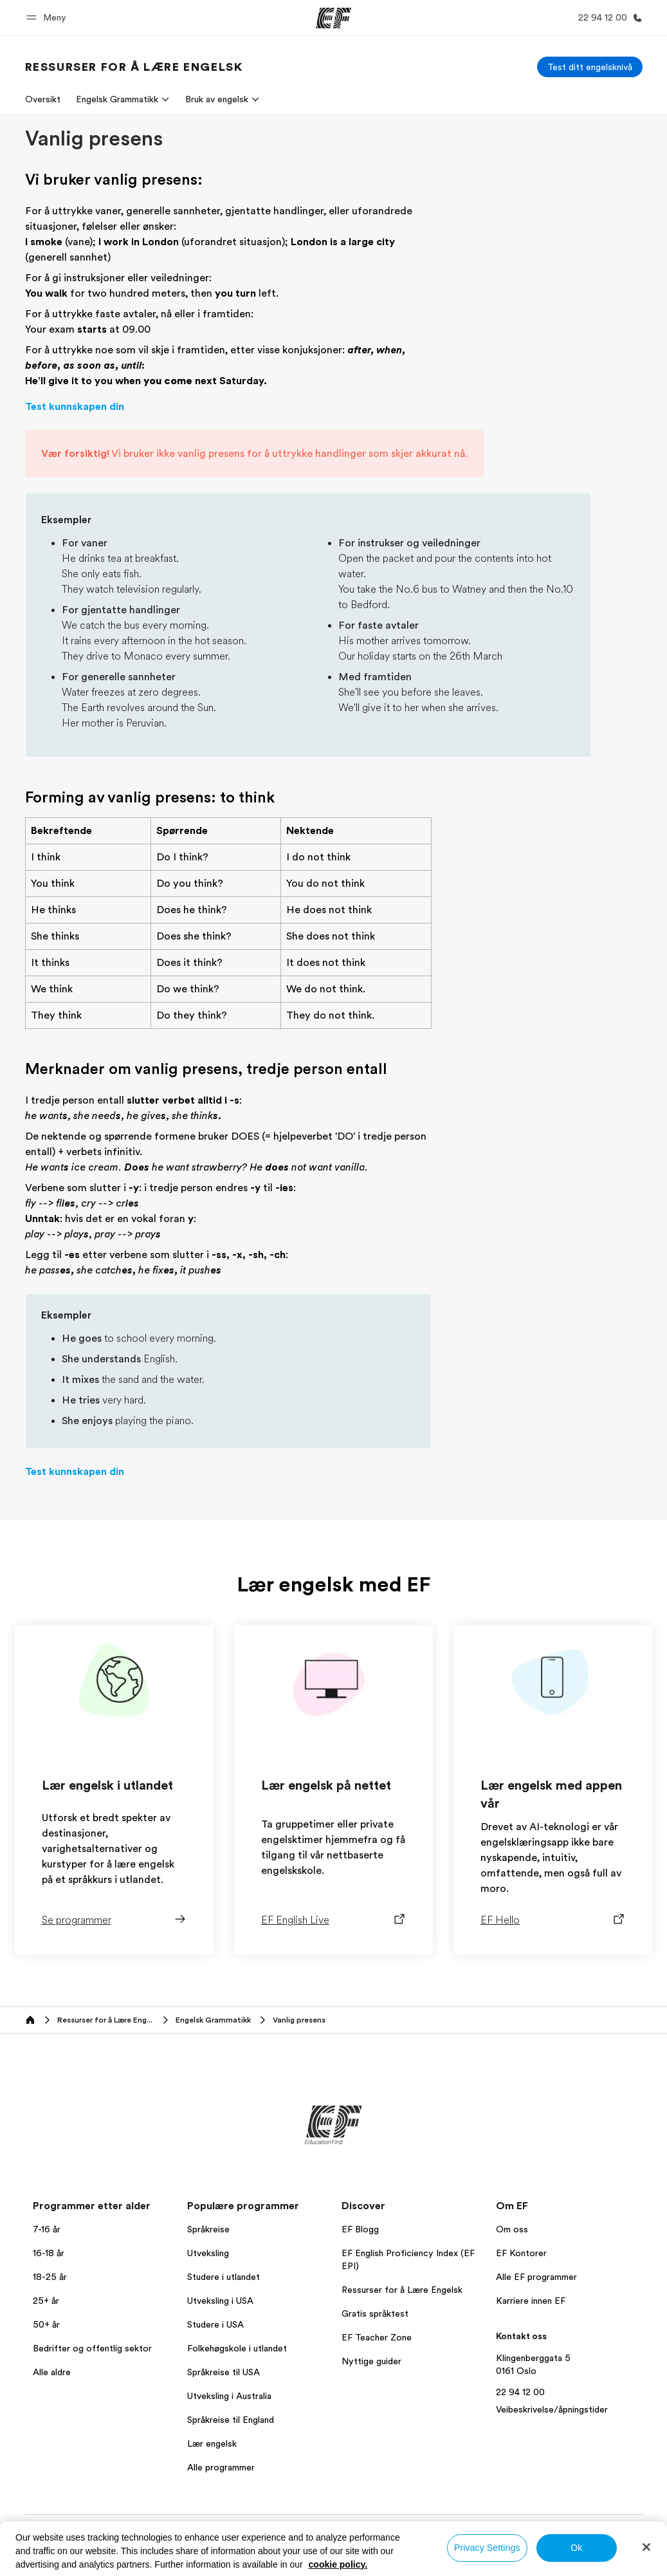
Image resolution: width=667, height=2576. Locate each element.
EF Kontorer (521, 2271)
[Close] (646, 2547)
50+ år (46, 2342)
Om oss (512, 2247)
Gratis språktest (375, 2331)
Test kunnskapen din (74, 424)
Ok (576, 2548)
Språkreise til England (230, 2437)
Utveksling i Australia (229, 2414)
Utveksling (208, 2271)
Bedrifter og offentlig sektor (92, 2366)
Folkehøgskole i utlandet (237, 2366)
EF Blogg (360, 2247)
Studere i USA (215, 2342)
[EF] (333, 18)
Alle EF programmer (536, 2295)
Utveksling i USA (220, 2318)
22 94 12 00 (520, 2410)
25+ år (46, 2318)
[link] (134, 67)
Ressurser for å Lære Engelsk (402, 2308)
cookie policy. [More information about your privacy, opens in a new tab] (338, 2564)
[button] (48, 17)
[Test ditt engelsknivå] (590, 67)
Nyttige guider (371, 2379)
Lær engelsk (212, 2461)
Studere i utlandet (223, 2295)
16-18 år (48, 2271)
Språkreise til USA (223, 2390)
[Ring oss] (608, 17)
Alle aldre (52, 2390)
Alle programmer (221, 2485)
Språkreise (208, 2247)
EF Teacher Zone (377, 2355)
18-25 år (50, 2295)
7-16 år (46, 2247)
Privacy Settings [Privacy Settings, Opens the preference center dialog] (487, 2548)
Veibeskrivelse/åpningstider (552, 2427)
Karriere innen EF (530, 2318)
